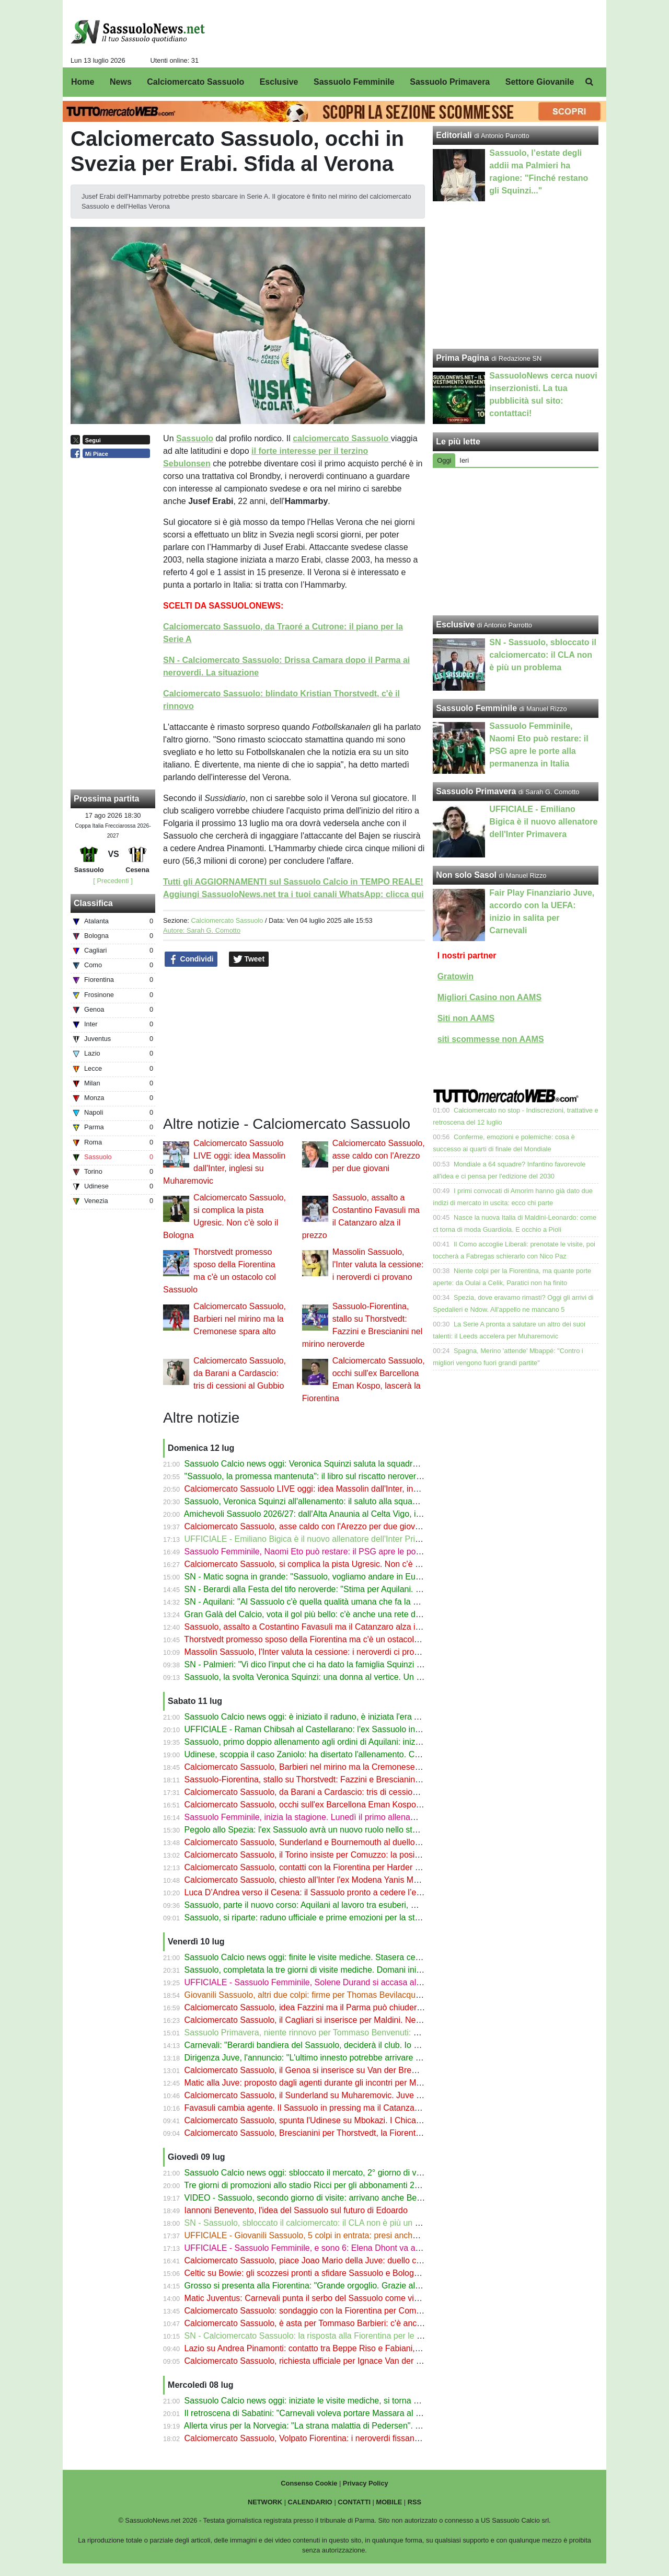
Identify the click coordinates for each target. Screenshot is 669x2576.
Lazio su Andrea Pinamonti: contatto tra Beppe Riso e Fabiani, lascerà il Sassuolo (335, 2348)
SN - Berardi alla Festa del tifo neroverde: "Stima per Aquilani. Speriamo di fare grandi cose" (355, 1589)
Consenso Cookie (309, 2483)
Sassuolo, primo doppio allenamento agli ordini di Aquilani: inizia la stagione (324, 1741)
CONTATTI (354, 2502)
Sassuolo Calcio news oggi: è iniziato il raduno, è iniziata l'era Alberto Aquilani (328, 1716)
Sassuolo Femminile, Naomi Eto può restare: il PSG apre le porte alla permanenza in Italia (351, 1551)
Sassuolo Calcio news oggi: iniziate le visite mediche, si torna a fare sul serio (326, 2400)
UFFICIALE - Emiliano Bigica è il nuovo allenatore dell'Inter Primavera (313, 1539)
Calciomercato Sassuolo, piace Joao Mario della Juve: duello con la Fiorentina (329, 2260)
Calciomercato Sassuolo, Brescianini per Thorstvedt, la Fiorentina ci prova (321, 2132)
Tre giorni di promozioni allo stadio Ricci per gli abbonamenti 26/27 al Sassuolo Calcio (343, 2185)
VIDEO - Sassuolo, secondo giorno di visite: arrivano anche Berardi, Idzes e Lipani (337, 2197)
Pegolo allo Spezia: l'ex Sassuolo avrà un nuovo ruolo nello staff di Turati (319, 1829)
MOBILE (389, 2502)
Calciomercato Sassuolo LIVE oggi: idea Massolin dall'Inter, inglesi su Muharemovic (339, 1488)
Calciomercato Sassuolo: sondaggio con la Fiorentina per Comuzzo (309, 2310)
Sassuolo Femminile (476, 708)
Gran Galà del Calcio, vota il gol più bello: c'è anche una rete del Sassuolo (321, 1614)
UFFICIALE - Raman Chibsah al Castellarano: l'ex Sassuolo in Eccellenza (321, 1729)
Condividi (191, 959)
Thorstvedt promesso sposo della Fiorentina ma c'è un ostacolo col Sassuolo (326, 1639)
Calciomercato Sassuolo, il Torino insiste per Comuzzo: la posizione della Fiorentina (339, 1854)
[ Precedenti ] (112, 881)
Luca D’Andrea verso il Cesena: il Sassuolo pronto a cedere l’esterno (312, 1892)
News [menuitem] (121, 81)
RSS (414, 2502)
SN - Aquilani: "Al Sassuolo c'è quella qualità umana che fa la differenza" (318, 1601)
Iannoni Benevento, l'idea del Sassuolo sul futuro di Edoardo (296, 2210)
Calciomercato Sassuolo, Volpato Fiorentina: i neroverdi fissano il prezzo (318, 2438)
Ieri (464, 460)
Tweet (249, 959)
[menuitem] (589, 82)
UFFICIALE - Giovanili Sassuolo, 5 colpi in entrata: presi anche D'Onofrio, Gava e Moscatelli (355, 2235)
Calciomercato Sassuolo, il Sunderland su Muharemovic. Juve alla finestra (321, 2095)
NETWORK (265, 2502)
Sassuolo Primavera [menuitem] (450, 81)
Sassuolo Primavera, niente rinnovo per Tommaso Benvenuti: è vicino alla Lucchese (339, 2032)
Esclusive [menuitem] (279, 81)
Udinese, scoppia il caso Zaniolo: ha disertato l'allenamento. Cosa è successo (328, 1754)
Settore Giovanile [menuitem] (539, 81)
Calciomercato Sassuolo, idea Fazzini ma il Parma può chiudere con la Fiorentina (335, 2007)
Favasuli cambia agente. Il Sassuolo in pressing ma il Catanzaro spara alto (322, 2107)
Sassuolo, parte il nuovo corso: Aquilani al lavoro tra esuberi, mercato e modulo (331, 1904)
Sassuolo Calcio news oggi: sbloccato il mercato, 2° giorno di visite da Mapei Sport (337, 2172)
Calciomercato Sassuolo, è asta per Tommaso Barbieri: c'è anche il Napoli (321, 2323)
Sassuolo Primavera (476, 791)
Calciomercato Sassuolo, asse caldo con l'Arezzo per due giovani (378, 1156)
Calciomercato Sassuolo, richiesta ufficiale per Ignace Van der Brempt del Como (332, 2360)
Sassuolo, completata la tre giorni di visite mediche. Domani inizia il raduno (323, 1969)
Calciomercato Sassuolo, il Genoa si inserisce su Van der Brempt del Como (324, 2070)
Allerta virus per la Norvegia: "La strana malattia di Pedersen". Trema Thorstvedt (332, 2425)
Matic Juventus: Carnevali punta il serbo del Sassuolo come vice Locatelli (320, 2298)
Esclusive (455, 624)
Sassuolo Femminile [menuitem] (354, 81)
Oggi (444, 460)
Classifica (93, 903)
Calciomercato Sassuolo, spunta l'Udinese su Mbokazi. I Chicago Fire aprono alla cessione (352, 2120)
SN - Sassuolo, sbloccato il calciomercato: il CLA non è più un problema (317, 2222)
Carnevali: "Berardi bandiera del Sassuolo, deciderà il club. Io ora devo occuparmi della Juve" (357, 2045)
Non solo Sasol (466, 875)
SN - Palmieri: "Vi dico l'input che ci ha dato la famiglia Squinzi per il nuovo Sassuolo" (342, 1664)
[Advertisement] (515, 541)
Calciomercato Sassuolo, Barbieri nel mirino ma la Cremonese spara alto (239, 1319)
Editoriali (453, 135)
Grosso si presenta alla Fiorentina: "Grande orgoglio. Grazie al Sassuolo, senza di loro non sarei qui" (370, 2285)
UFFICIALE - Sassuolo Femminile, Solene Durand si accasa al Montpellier (321, 1982)
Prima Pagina (462, 357)
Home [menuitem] (82, 81)
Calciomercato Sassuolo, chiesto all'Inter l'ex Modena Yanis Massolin (312, 1879)
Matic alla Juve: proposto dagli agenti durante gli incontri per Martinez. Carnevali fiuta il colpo (356, 2082)
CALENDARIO (310, 2502)
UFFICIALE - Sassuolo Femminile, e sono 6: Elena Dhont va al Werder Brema (329, 2247)
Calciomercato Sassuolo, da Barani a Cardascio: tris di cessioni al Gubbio (239, 1373)
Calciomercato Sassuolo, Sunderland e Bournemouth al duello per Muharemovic (333, 1842)
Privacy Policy (365, 2483)
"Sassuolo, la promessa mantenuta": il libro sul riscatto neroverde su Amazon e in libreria (348, 1476)
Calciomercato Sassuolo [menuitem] (195, 81)
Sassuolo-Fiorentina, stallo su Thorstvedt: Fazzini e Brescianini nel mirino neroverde (340, 1779)
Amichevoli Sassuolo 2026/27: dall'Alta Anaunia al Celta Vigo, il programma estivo (335, 1513)
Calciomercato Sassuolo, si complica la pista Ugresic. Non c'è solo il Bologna (327, 1564)
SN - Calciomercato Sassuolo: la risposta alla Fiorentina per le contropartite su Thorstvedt (350, 2335)
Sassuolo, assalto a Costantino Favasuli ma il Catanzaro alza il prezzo (314, 1626)
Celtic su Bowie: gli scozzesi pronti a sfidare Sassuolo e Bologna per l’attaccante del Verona (354, 2273)
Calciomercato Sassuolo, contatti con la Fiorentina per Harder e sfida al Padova (331, 1867)
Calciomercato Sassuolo (227, 920)
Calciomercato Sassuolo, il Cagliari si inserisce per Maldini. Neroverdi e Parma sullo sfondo (353, 2020)
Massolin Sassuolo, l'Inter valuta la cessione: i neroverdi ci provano (378, 1264)
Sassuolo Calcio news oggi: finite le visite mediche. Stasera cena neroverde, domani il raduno (357, 1957)
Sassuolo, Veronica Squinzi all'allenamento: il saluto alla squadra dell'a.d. (319, 1501)
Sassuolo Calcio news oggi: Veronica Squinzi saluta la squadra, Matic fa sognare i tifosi (345, 1463)
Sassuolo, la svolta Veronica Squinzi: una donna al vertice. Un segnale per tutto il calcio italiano (360, 1677)
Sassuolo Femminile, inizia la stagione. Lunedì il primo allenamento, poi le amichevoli (342, 1817)
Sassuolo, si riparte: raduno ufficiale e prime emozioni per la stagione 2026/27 (328, 1917)
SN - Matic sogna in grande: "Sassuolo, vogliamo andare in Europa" (309, 1576)
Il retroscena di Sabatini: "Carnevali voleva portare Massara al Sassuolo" (318, 2413)
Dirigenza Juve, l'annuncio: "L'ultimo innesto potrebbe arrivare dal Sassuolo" (325, 2057)
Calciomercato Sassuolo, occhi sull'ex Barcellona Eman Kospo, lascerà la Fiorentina (340, 1804)
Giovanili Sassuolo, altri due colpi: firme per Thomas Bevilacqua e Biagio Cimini (331, 1994)
